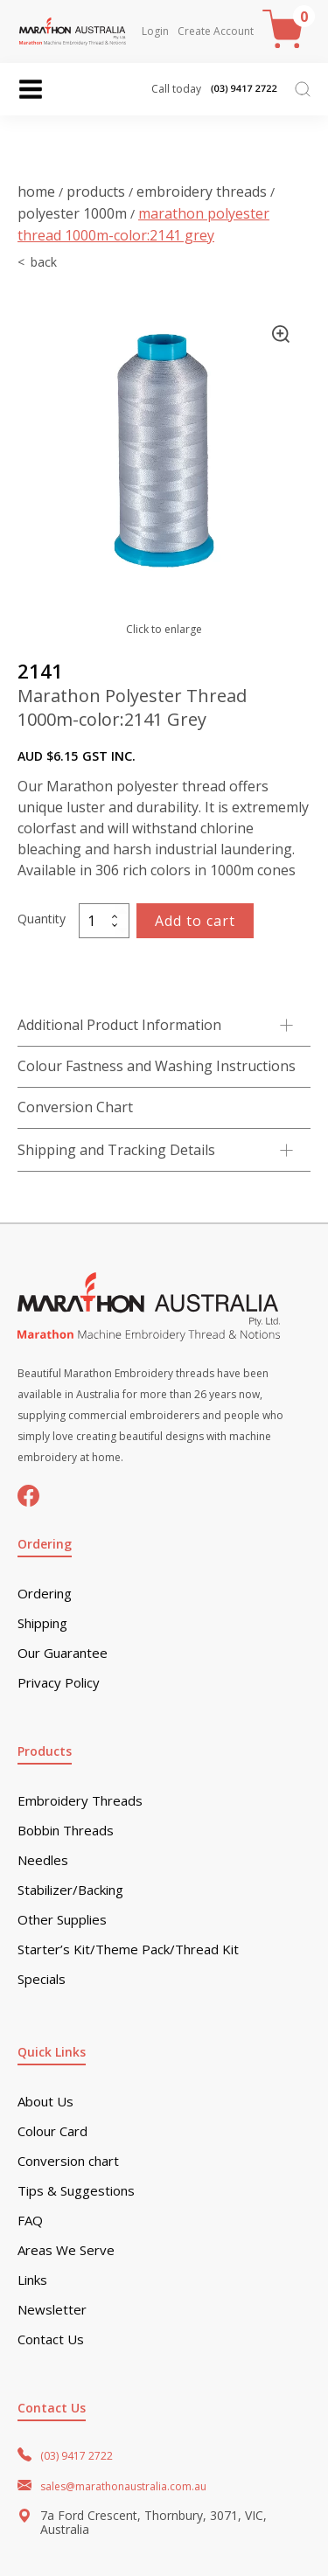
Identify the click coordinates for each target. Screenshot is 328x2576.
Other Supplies (62, 1919)
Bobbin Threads (65, 1830)
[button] (281, 334)
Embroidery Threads (201, 191)
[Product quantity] (104, 920)
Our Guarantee (62, 1653)
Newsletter (52, 2309)
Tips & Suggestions (76, 2191)
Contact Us (50, 2339)
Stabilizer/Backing (70, 1890)
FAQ (30, 2220)
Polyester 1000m (72, 213)
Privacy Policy (58, 1682)
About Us (45, 2101)
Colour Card (52, 2131)
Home (36, 191)
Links (32, 2280)
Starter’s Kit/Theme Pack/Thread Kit (128, 1949)
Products (95, 191)
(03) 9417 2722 (76, 2455)
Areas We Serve (66, 2250)
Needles (42, 1860)
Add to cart (195, 920)
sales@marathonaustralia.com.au (123, 2486)
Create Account (216, 31)
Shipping (42, 1623)
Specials (41, 1979)
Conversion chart (68, 2161)
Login (155, 31)
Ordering (44, 1593)
